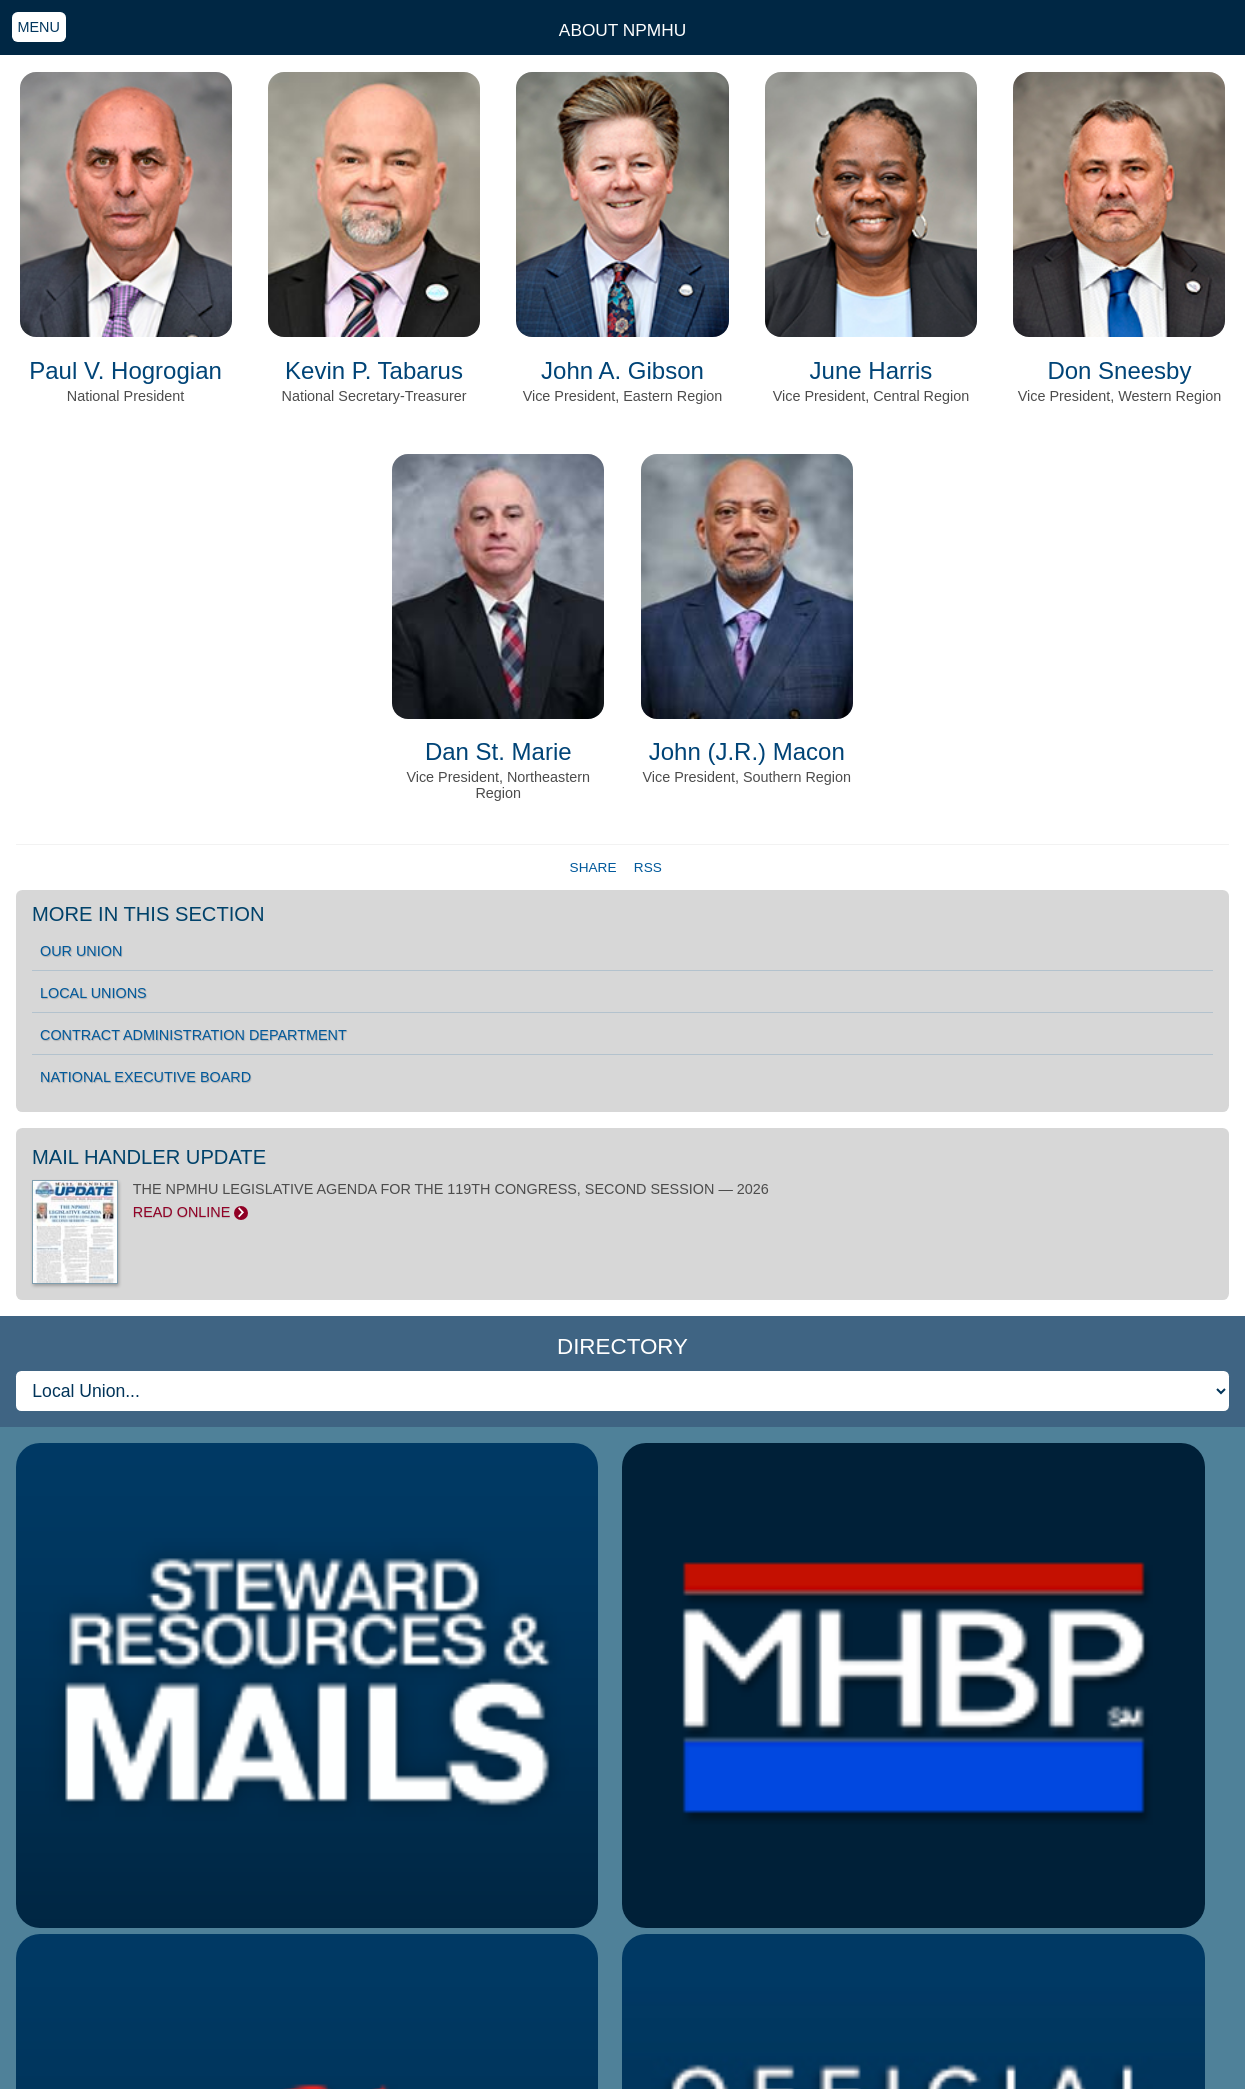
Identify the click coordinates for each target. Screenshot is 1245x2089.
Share (595, 867)
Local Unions (93, 993)
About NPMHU (622, 30)
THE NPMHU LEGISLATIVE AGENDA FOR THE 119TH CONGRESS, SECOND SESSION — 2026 (622, 1201)
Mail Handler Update (149, 1157)
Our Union (81, 951)
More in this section (148, 914)
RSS (648, 867)
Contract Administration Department (193, 1035)
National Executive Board (145, 1077)
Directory (622, 1346)
